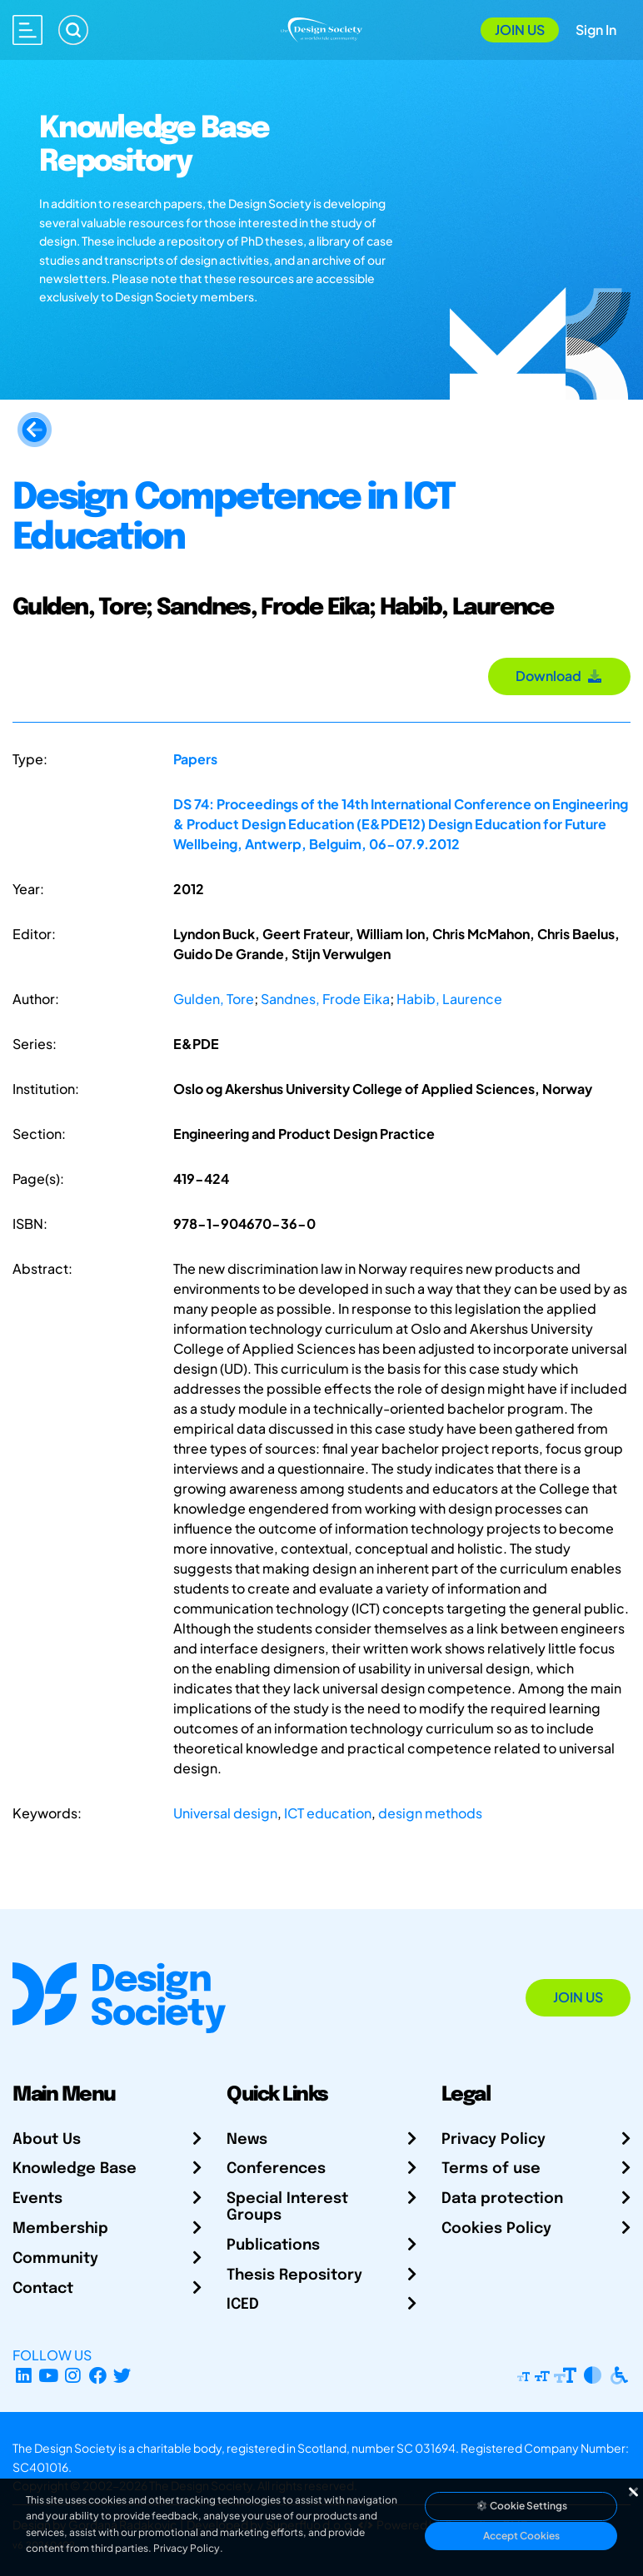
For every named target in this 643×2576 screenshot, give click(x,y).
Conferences (276, 2168)
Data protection (502, 2198)
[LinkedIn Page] (23, 2375)
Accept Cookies (521, 2535)
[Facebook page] (98, 2375)
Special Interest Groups (287, 2207)
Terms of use (491, 2168)
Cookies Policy (496, 2228)
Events (37, 2198)
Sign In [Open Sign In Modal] (596, 29)
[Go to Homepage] (322, 28)
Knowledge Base (74, 2168)
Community (55, 2258)
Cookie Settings (521, 2505)
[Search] (73, 30)
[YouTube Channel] (48, 2375)
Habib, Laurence (449, 998)
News (247, 2139)
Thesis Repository (294, 2275)
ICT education (327, 1813)
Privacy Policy (493, 2139)
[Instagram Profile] (73, 2375)
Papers (195, 759)
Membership (60, 2228)
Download (559, 675)
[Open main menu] (27, 30)
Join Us (520, 29)
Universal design (225, 1813)
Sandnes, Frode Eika (325, 998)
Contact (42, 2288)
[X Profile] (123, 2375)
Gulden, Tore (213, 998)
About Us (46, 2139)
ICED (243, 2304)
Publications (273, 2245)
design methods (430, 1813)
